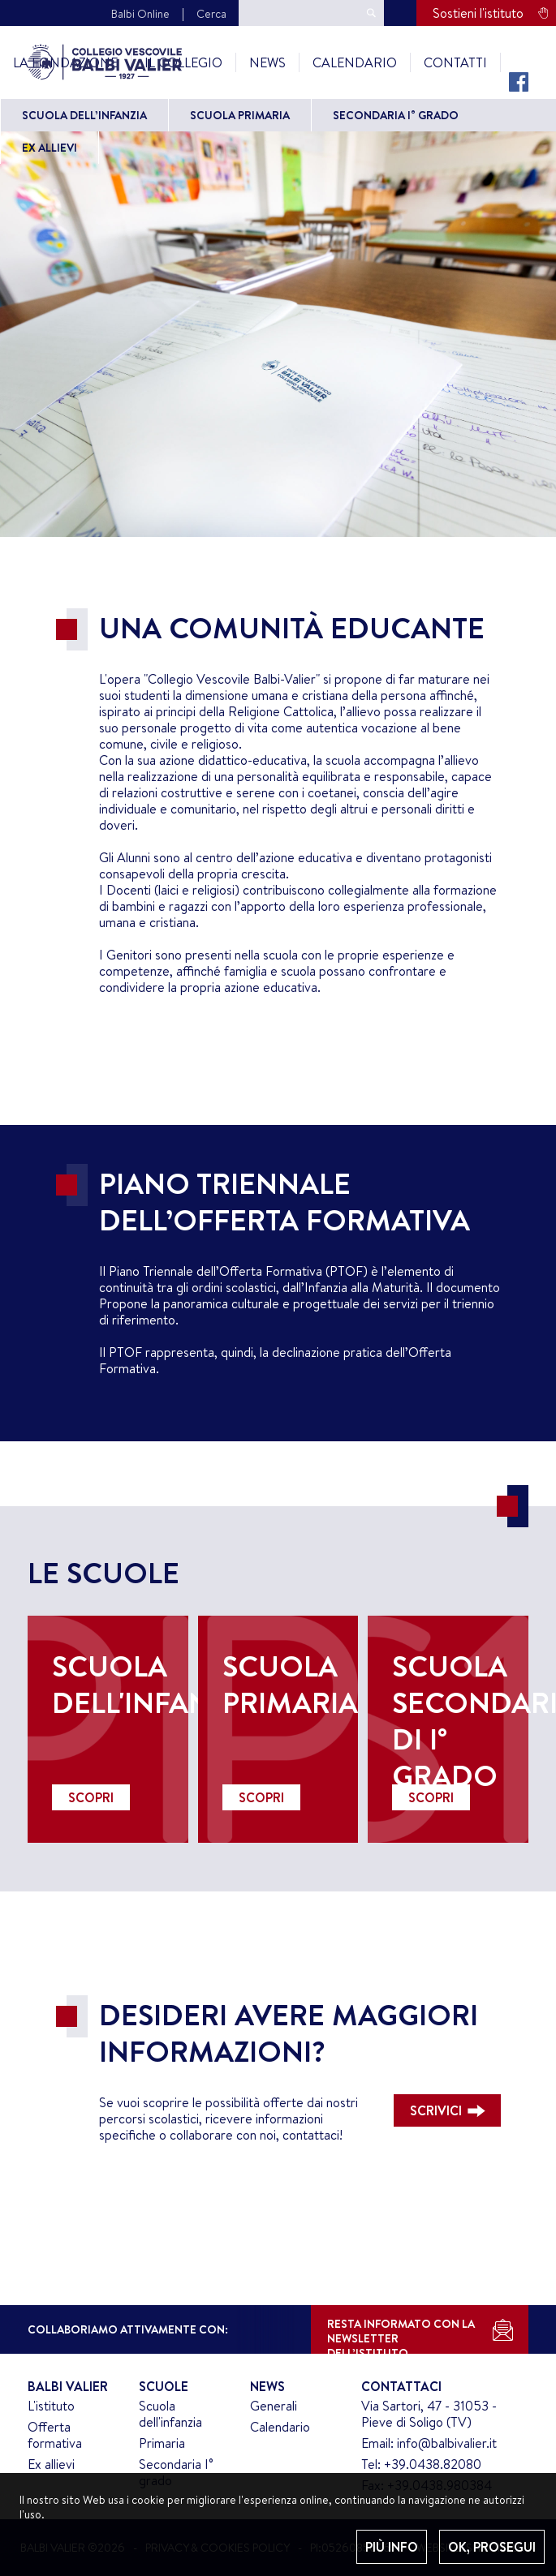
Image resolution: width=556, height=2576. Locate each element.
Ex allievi (49, 148)
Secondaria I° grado (396, 115)
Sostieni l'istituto (478, 13)
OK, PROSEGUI (492, 2547)
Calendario (354, 62)
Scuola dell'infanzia (170, 2414)
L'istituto (51, 2406)
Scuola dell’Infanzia (84, 115)
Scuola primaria (240, 115)
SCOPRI (91, 1797)
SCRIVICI (436, 2110)
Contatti (455, 62)
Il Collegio (183, 62)
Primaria (162, 2443)
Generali (273, 2406)
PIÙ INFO (391, 2547)
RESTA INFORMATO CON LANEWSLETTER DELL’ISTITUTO (401, 2335)
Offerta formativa (55, 2435)
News (267, 62)
